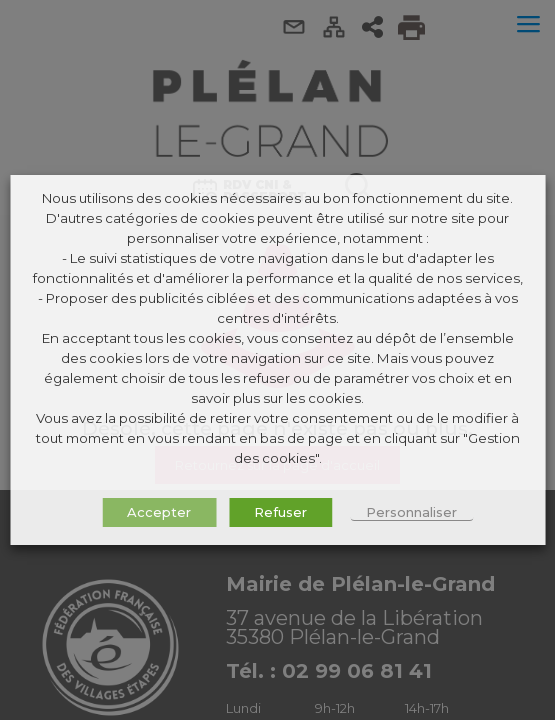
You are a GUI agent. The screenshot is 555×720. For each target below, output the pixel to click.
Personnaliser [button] (411, 512)
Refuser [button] (280, 512)
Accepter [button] (159, 512)
